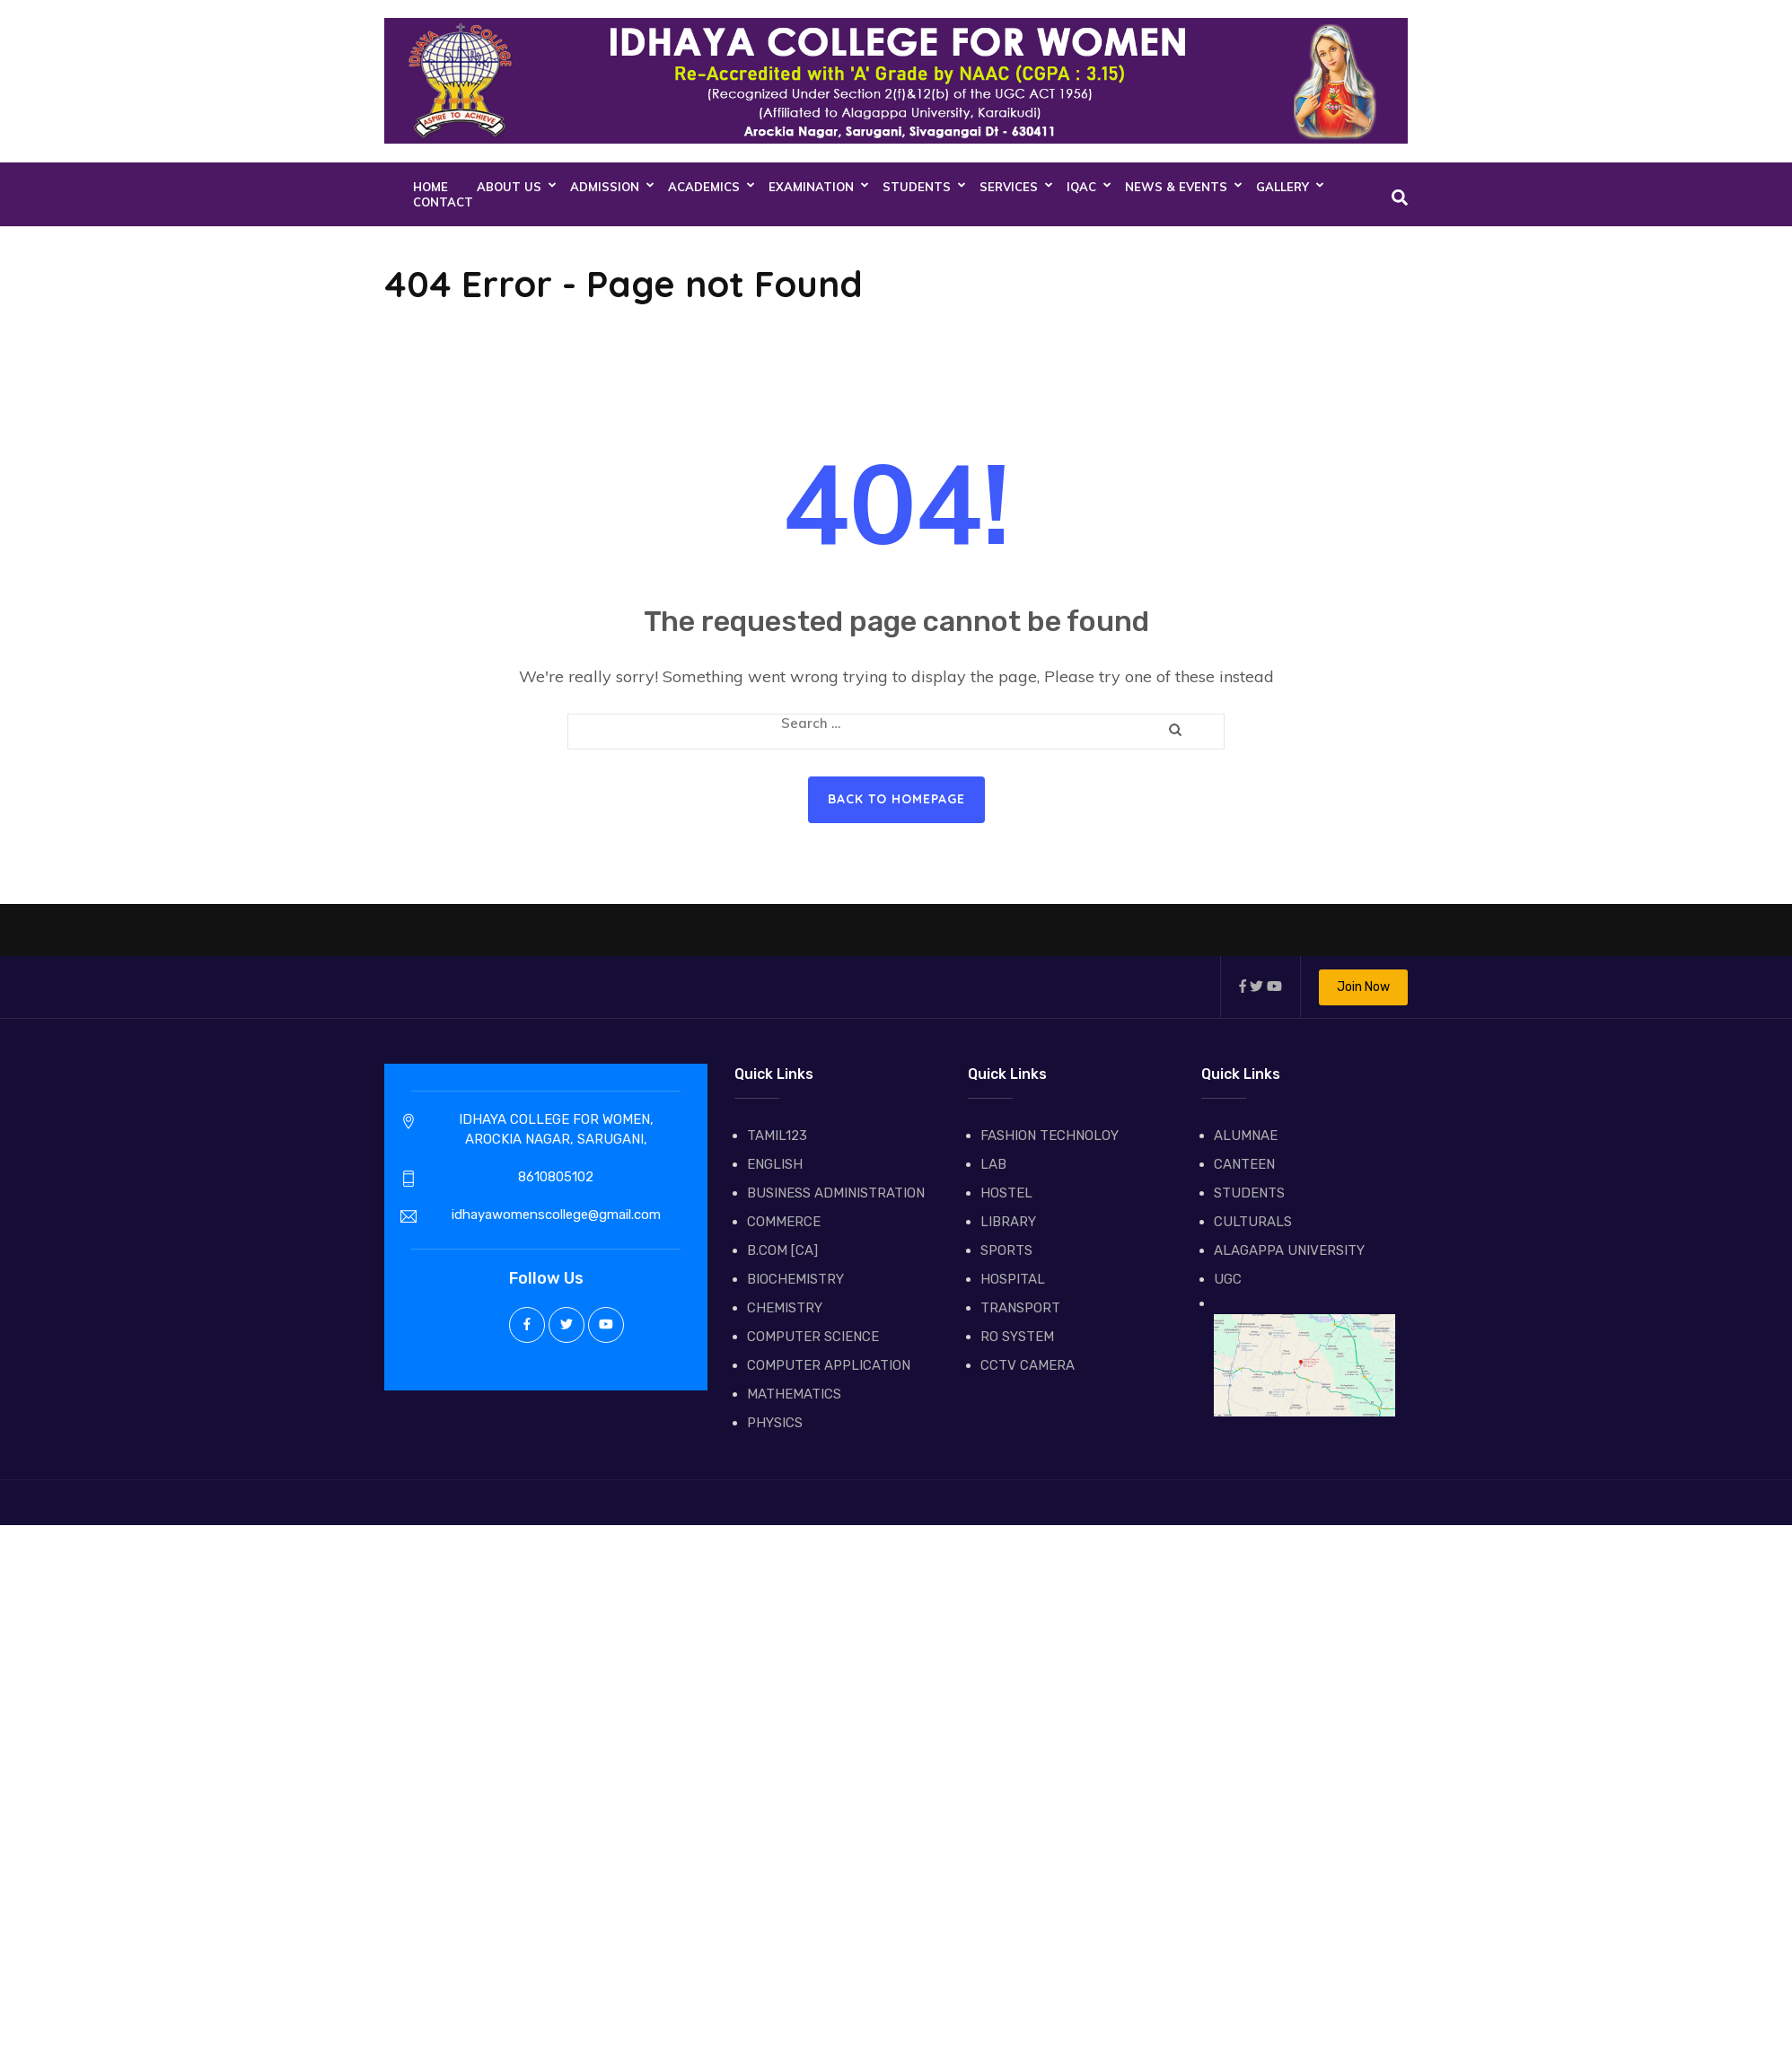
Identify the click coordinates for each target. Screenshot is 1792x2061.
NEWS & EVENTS (1176, 187)
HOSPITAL (1012, 1279)
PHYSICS (775, 1423)
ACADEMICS (704, 187)
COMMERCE (784, 1222)
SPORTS (1006, 1250)
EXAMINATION (811, 187)
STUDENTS (917, 187)
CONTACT (443, 202)
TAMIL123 (777, 1135)
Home (430, 187)
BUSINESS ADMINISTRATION (836, 1193)
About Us (509, 187)
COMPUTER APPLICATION (828, 1365)
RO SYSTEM (1017, 1337)
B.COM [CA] (782, 1250)
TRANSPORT (1020, 1308)
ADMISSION (604, 187)
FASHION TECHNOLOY (1049, 1135)
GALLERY (1282, 187)
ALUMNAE (1246, 1135)
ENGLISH (775, 1164)
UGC (1228, 1279)
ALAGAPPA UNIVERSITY (1289, 1250)
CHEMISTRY (784, 1308)
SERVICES (1008, 187)
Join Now (1363, 987)
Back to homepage (896, 799)
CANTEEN (1244, 1164)
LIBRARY (1008, 1222)
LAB (993, 1164)
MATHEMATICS (794, 1394)
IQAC (1081, 187)
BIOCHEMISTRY (795, 1279)
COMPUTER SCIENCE (813, 1337)
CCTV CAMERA (1027, 1365)
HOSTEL (1006, 1193)
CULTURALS (1253, 1222)
